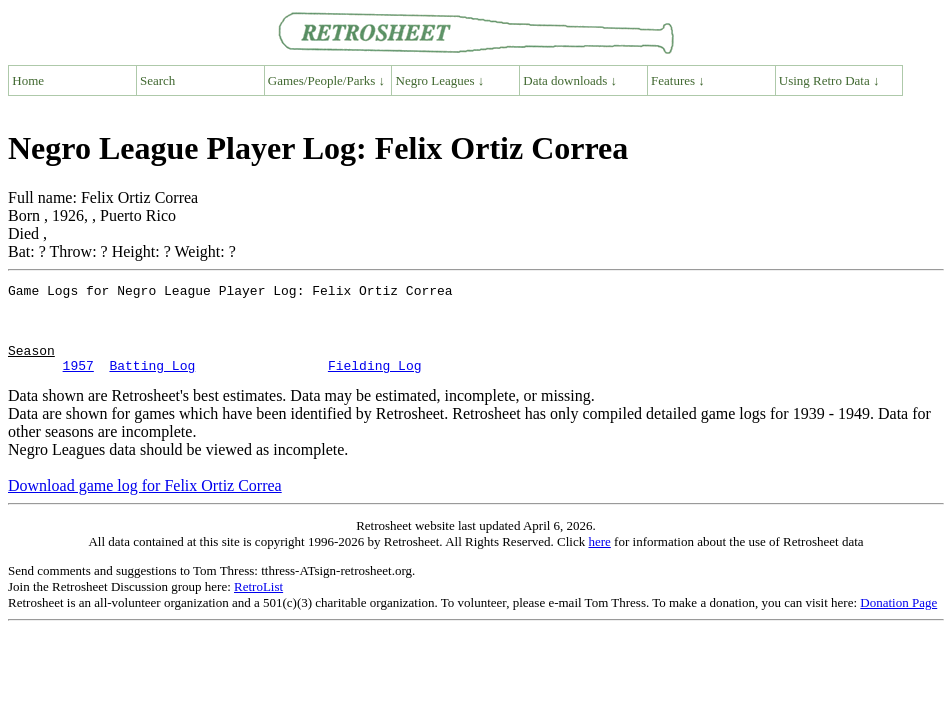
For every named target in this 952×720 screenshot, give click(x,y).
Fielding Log (375, 383)
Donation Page (898, 620)
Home (28, 80)
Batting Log (152, 383)
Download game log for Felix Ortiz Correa (145, 503)
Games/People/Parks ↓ (326, 80)
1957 (78, 383)
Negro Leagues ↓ (440, 80)
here (599, 559)
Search (157, 80)
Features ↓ (678, 80)
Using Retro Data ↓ (829, 80)
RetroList (258, 604)
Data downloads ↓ (570, 80)
